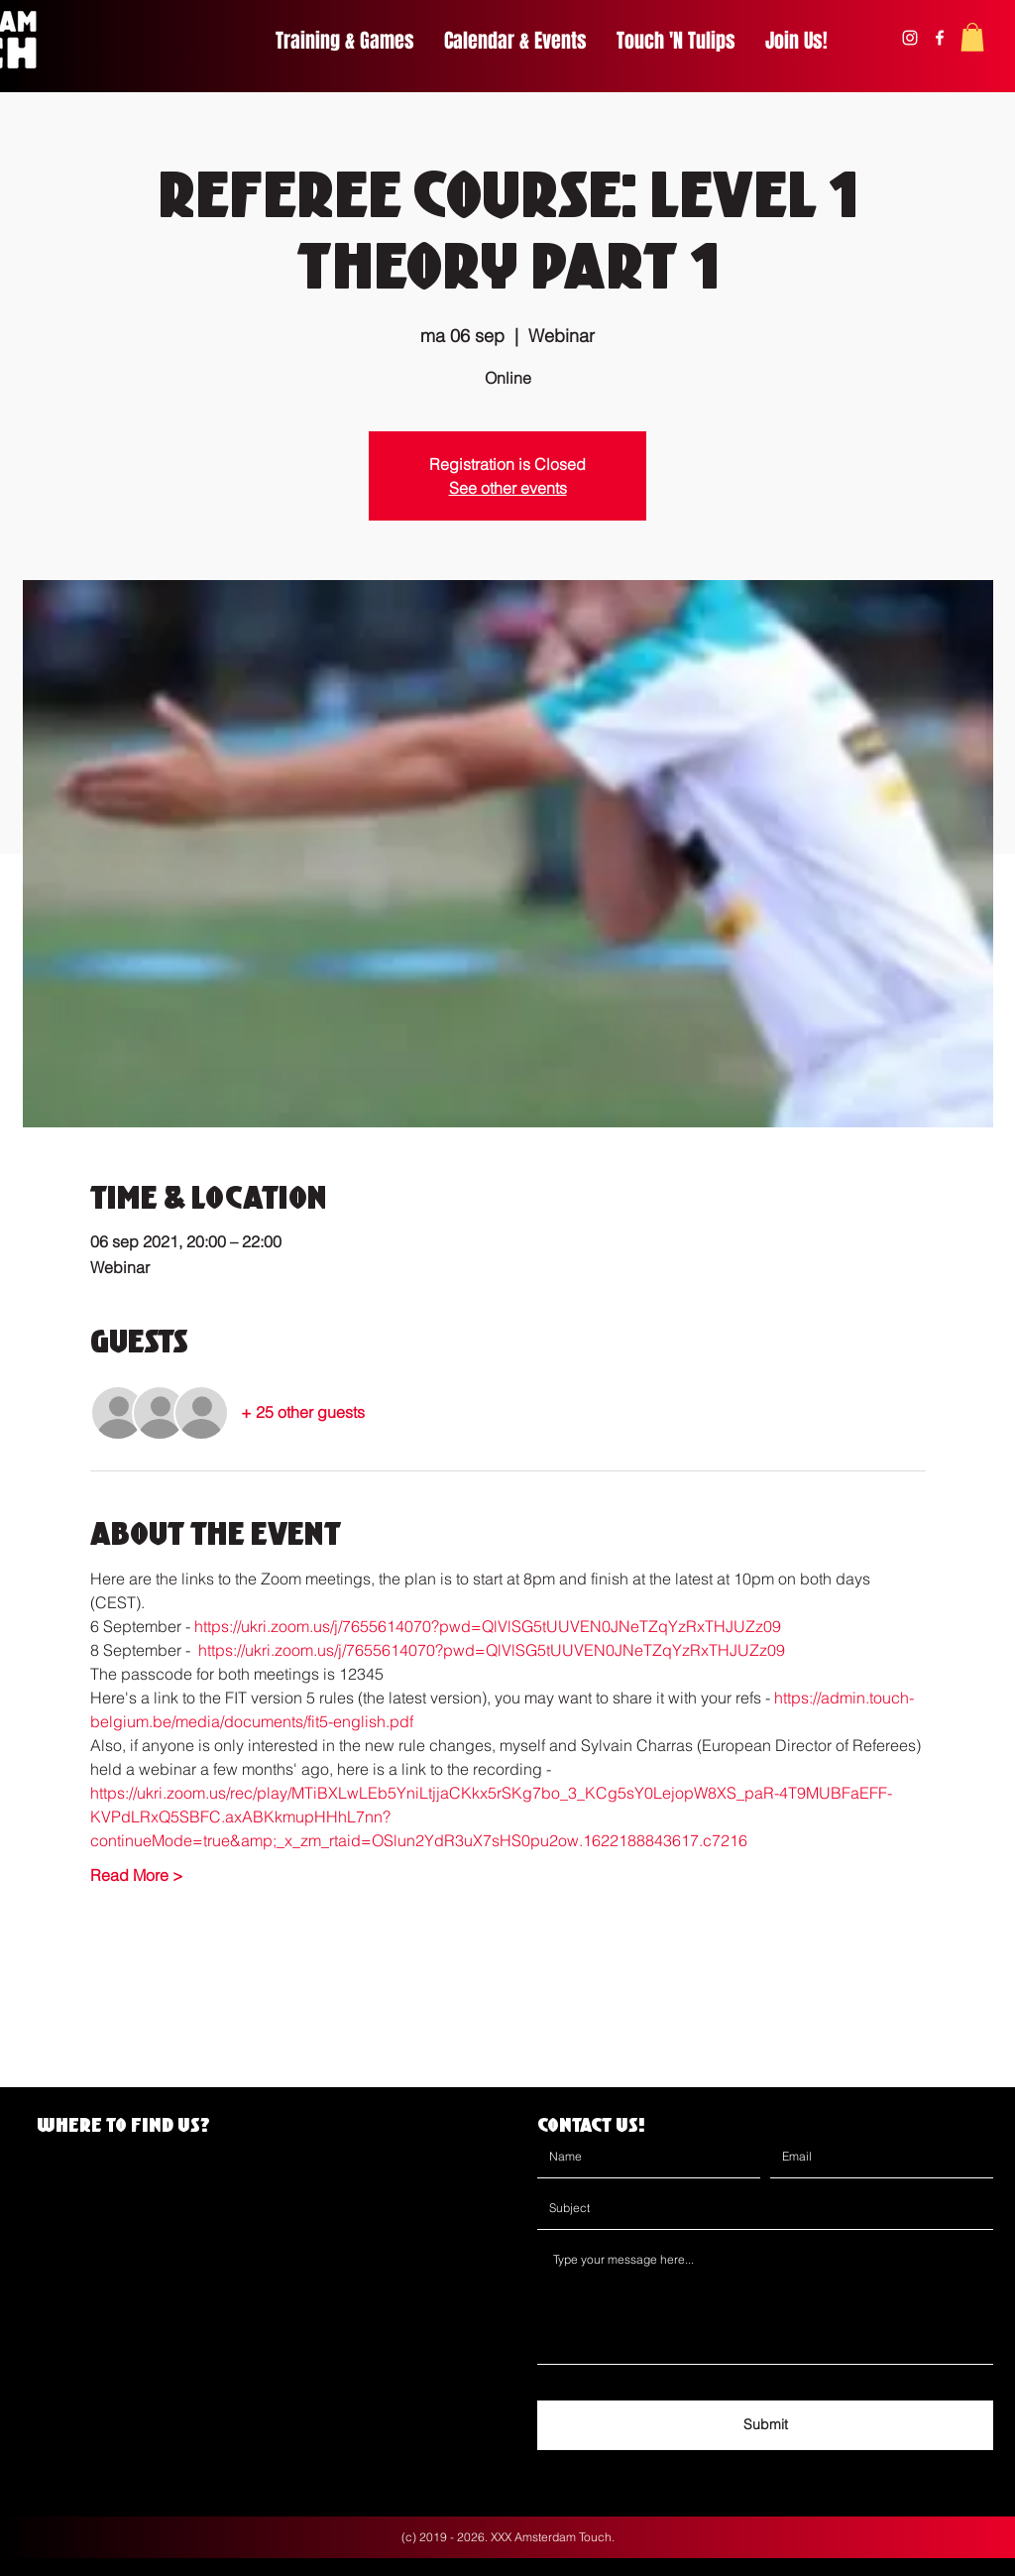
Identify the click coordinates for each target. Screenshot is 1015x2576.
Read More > (136, 1875)
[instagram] (910, 38)
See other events (508, 488)
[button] (972, 37)
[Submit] (765, 2425)
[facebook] (940, 38)
